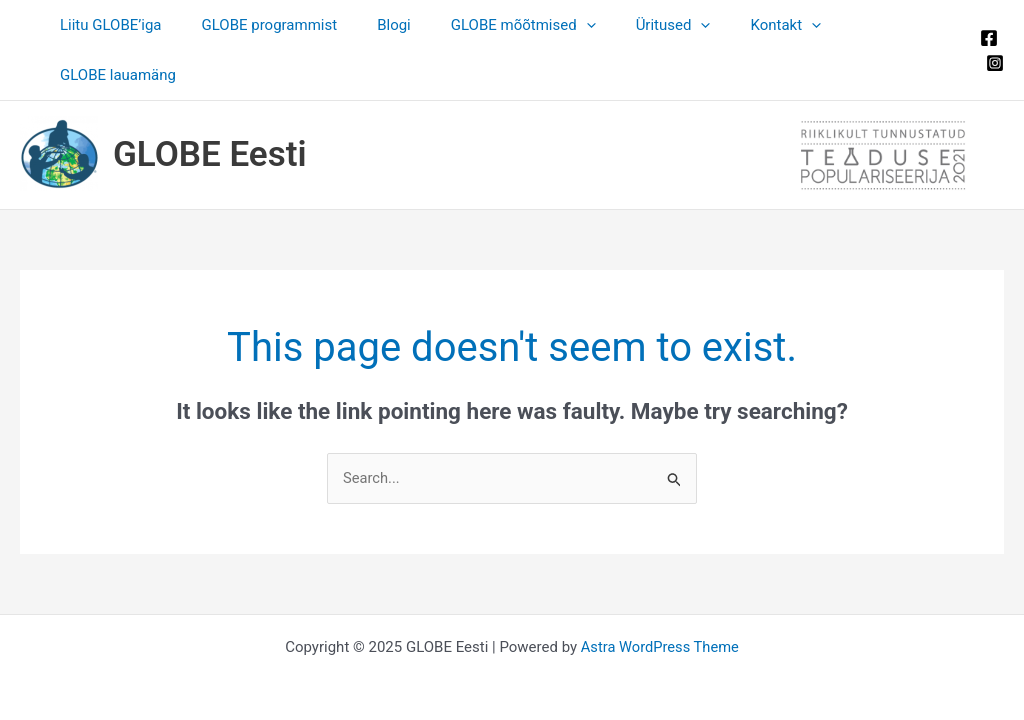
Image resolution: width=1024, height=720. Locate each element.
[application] (579, 25)
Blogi (398, 25)
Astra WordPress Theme (660, 597)
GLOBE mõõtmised (516, 25)
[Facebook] (985, 13)
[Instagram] (991, 38)
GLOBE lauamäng (883, 25)
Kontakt (759, 25)
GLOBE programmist (283, 25)
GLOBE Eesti (210, 104)
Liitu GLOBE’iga (134, 25)
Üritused (656, 25)
